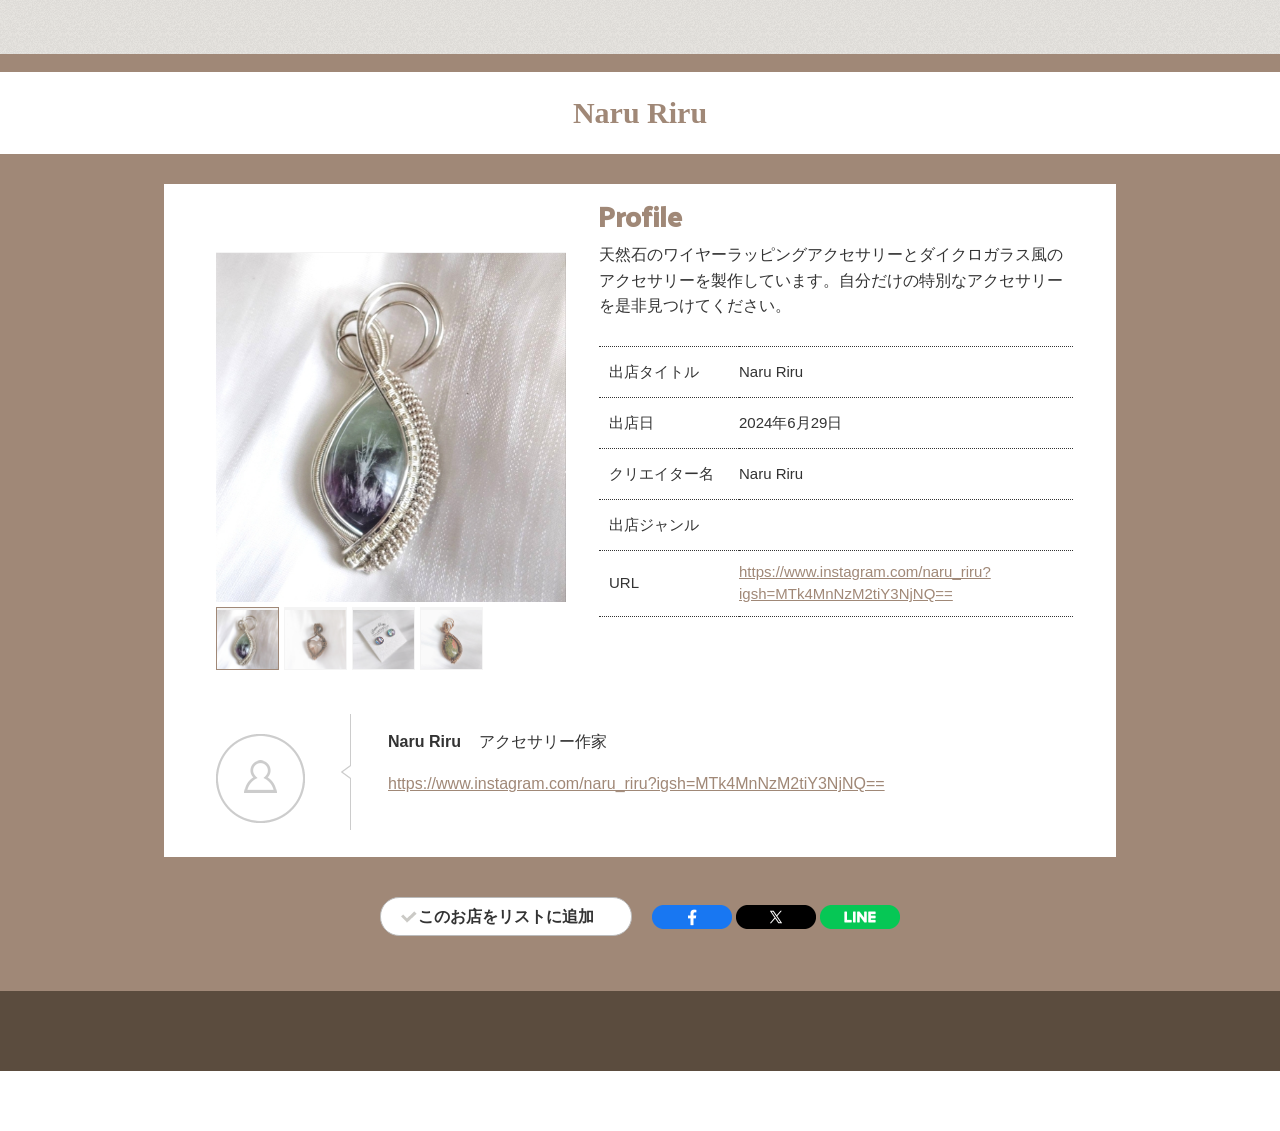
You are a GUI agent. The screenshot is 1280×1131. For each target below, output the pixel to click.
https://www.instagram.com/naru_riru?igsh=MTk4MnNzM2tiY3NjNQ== (636, 783)
